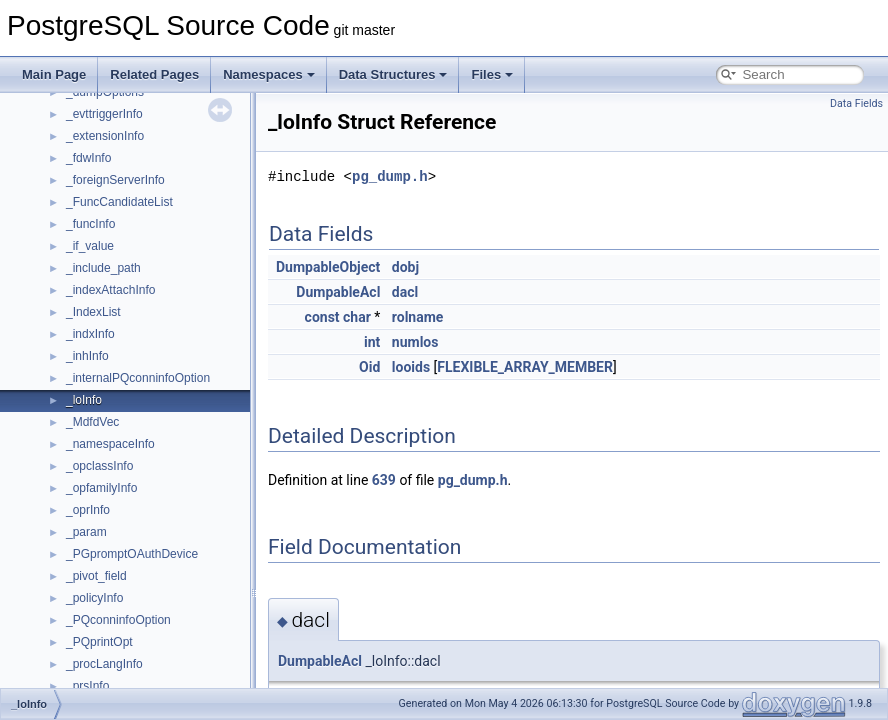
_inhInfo (87, 356)
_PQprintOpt (99, 642)
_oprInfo (88, 510)
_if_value (90, 246)
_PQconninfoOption (118, 620)
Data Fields (856, 103)
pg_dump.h (390, 176)
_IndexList (93, 312)
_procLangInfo (104, 664)
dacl (405, 292)
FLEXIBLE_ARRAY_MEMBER (525, 367)
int (372, 342)
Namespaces (269, 74)
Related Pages (154, 74)
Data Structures (393, 74)
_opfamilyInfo (101, 488)
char (357, 317)
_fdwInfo (88, 158)
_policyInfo (94, 598)
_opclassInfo (99, 466)
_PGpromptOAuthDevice (132, 554)
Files (492, 74)
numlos (415, 342)
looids (411, 367)
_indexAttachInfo (110, 290)
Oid (369, 367)
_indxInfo (90, 334)
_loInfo (84, 400)
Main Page (54, 74)
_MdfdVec (92, 422)
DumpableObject (328, 267)
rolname (418, 317)
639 (384, 480)
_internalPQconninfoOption (138, 378)
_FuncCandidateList (119, 202)
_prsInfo (87, 686)
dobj (405, 267)
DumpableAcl (338, 292)
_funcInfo (90, 224)
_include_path (103, 268)
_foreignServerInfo (115, 180)
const (322, 317)
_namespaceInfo (110, 444)
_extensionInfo (105, 136)
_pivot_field (96, 576)
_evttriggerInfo (104, 114)
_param (86, 532)
